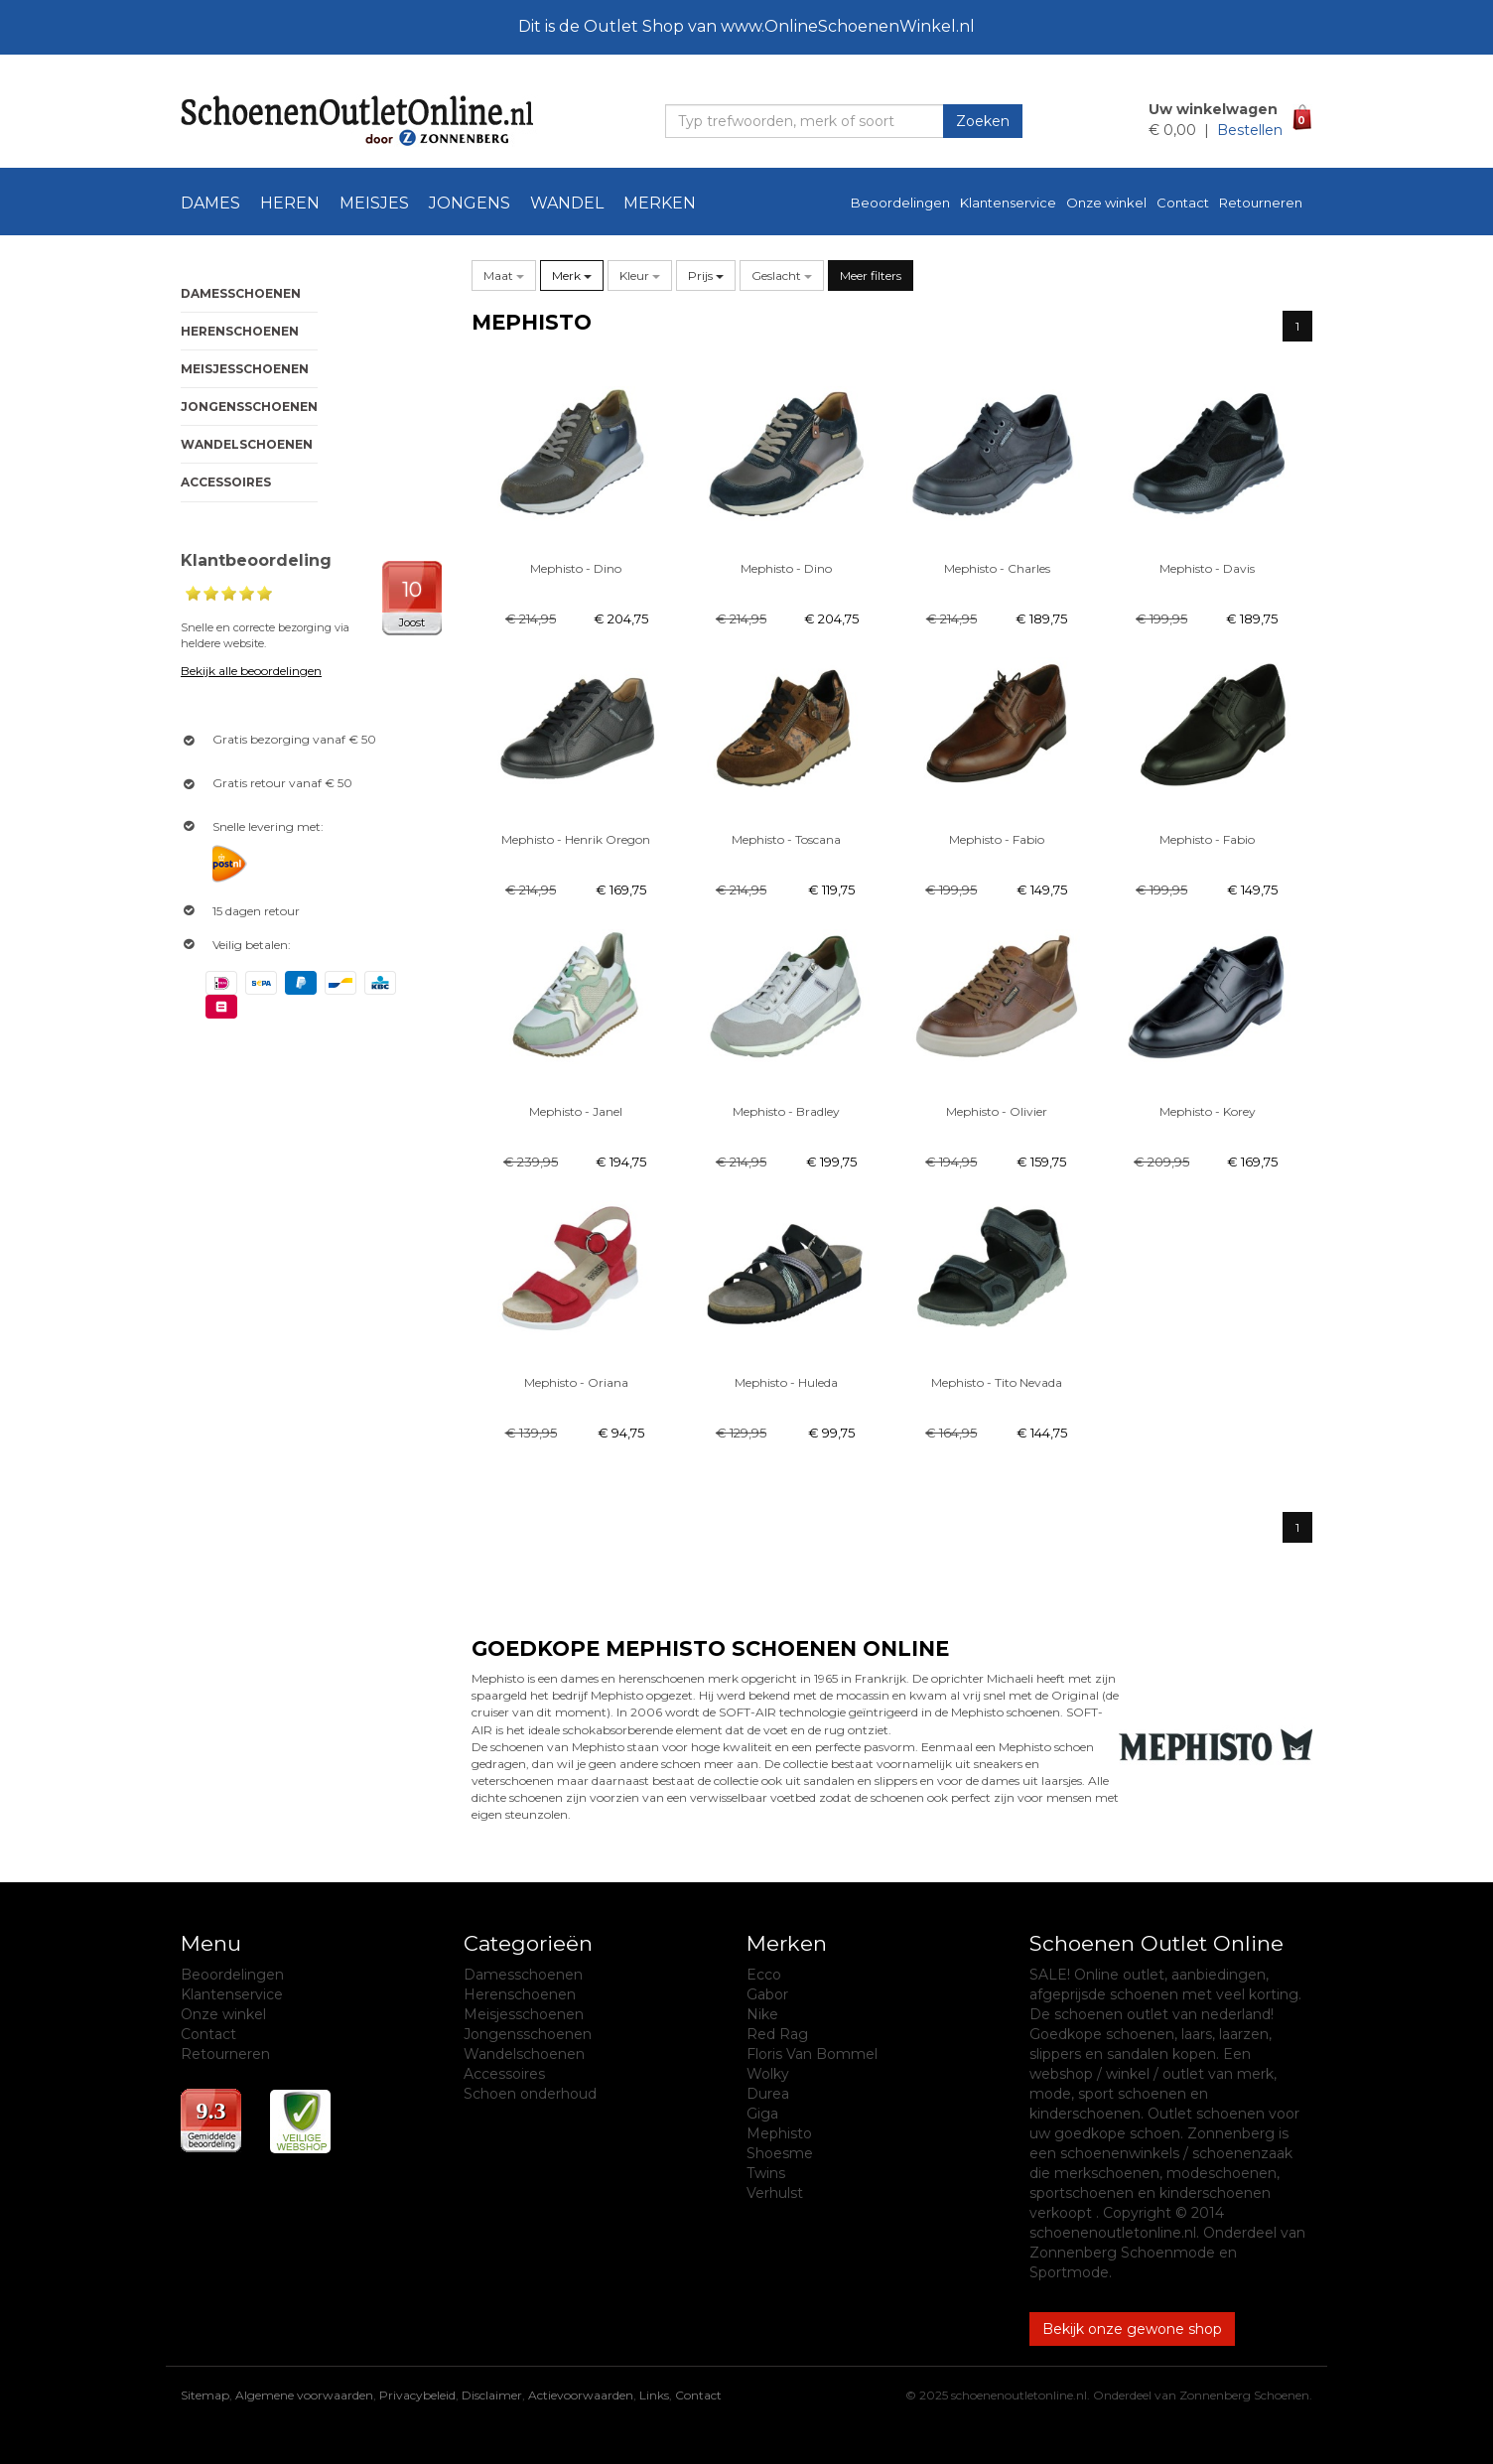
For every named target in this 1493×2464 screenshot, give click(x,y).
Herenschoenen (240, 331)
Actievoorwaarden (580, 2395)
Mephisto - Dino (575, 568)
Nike (762, 2014)
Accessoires (226, 482)
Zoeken (983, 121)
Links (654, 2395)
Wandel (567, 203)
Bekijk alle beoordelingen (251, 670)
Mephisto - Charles (997, 568)
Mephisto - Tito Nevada (996, 1382)
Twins (765, 2173)
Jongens (469, 203)
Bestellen (1250, 130)
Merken (659, 203)
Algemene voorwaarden (304, 2395)
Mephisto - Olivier (996, 1111)
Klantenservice (1008, 202)
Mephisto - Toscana (786, 839)
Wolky (767, 2074)
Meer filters (870, 275)
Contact (1182, 202)
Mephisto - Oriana (576, 1382)
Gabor (767, 1994)
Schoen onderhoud (530, 2094)
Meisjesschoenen (245, 368)
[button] (504, 275)
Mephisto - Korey (1207, 1111)
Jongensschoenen (249, 406)
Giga (762, 2113)
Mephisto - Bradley (786, 1111)
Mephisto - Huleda (786, 1382)
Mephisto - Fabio (996, 839)
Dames (210, 203)
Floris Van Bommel (812, 2054)
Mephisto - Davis (1207, 568)
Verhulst (774, 2193)
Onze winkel (1106, 202)
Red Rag (777, 2034)
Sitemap (205, 2395)
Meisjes (374, 203)
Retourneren (1260, 202)
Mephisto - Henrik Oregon (575, 839)
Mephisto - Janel (575, 1111)
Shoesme (779, 2153)
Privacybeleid (417, 2395)
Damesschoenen (241, 293)
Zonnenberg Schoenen (1244, 2395)
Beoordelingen (900, 202)
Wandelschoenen (247, 444)
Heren (290, 203)
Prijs (706, 275)
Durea (767, 2094)
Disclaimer (492, 2395)
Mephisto (779, 2133)
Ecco (763, 1975)
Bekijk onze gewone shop (1132, 2329)
